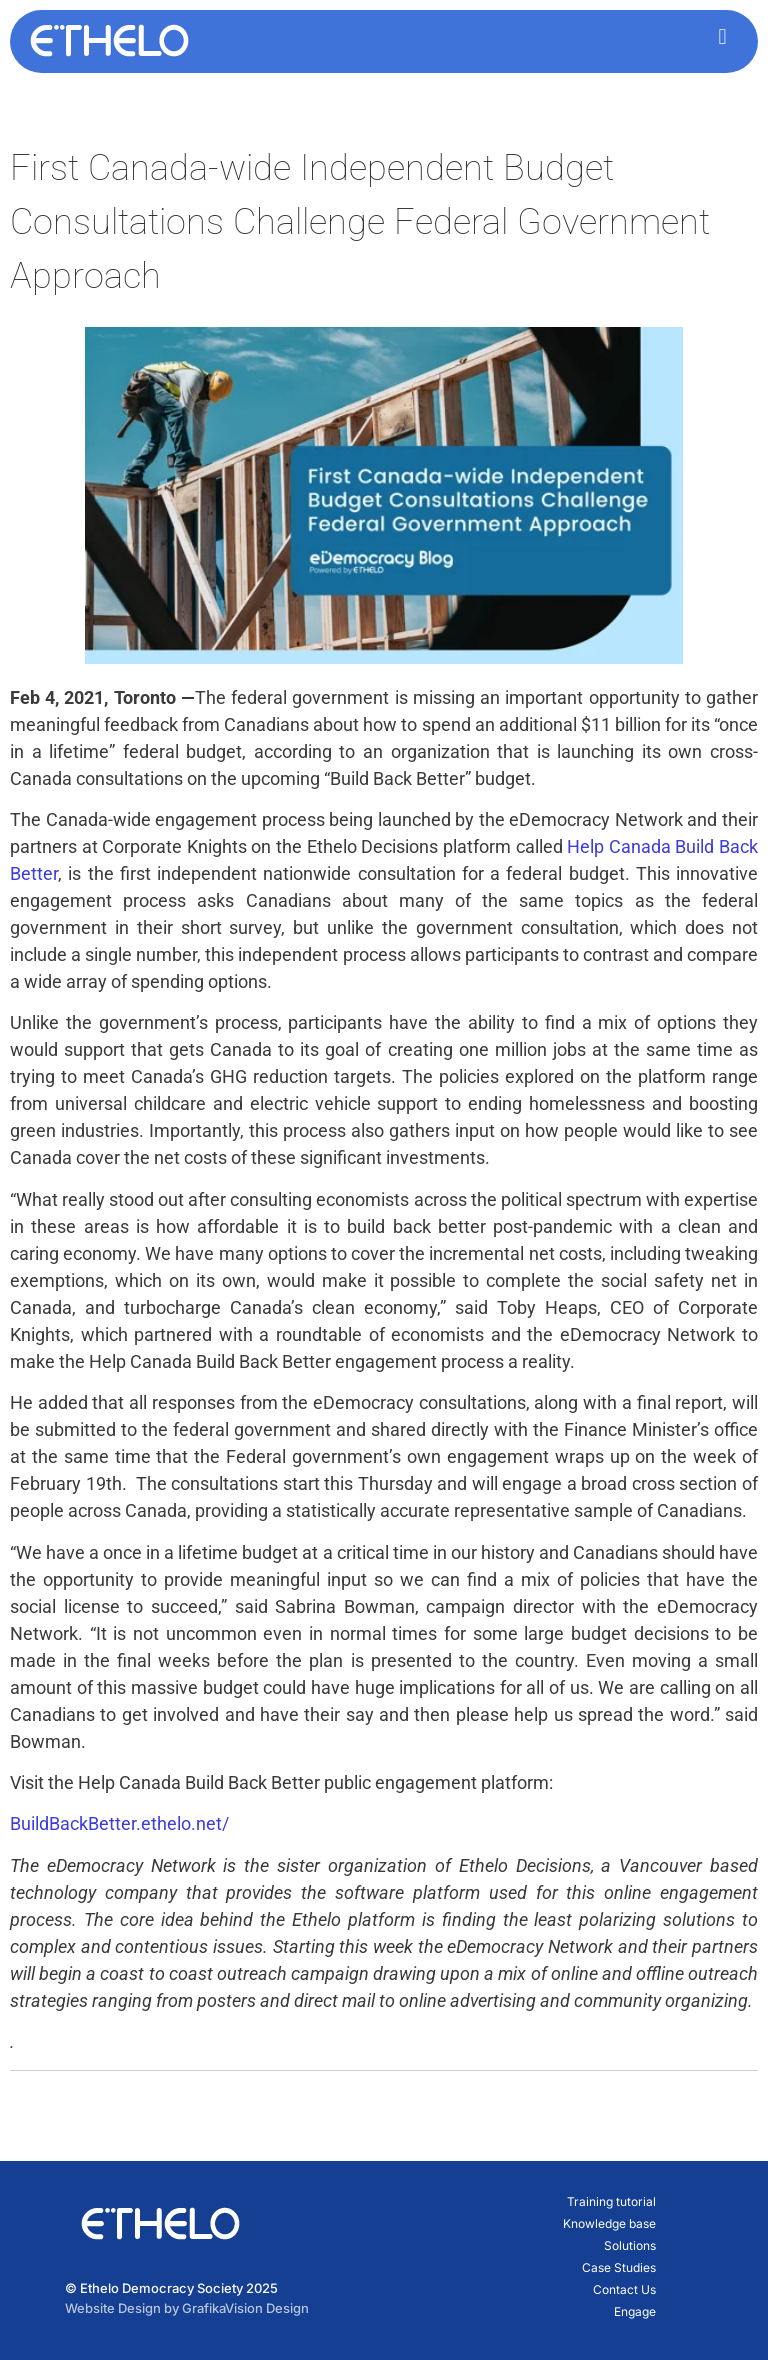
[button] (722, 36)
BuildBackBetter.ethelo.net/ (119, 1823)
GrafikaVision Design (245, 2308)
